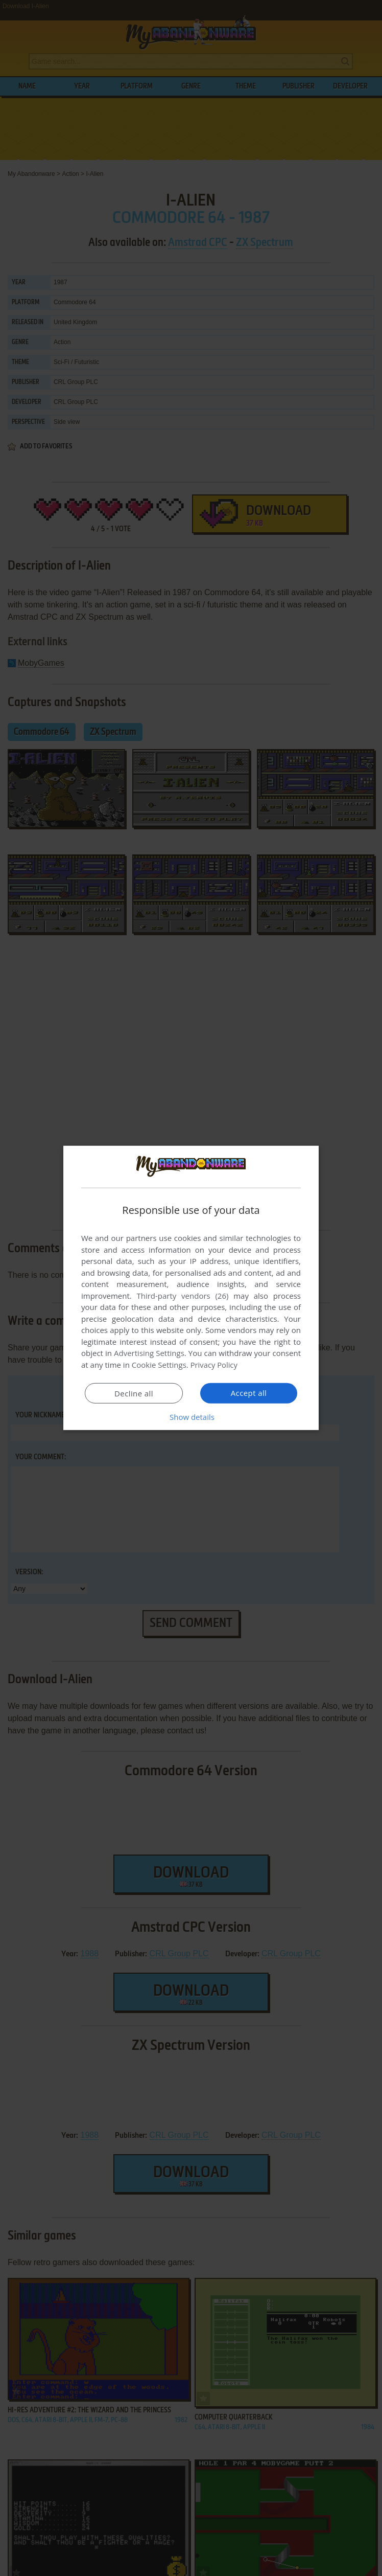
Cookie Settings (159, 1365)
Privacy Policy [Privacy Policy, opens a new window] (214, 1365)
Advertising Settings (149, 1353)
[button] (191, 1416)
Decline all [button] (133, 1393)
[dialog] (191, 1288)
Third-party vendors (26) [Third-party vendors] (182, 1296)
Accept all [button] (249, 1393)
